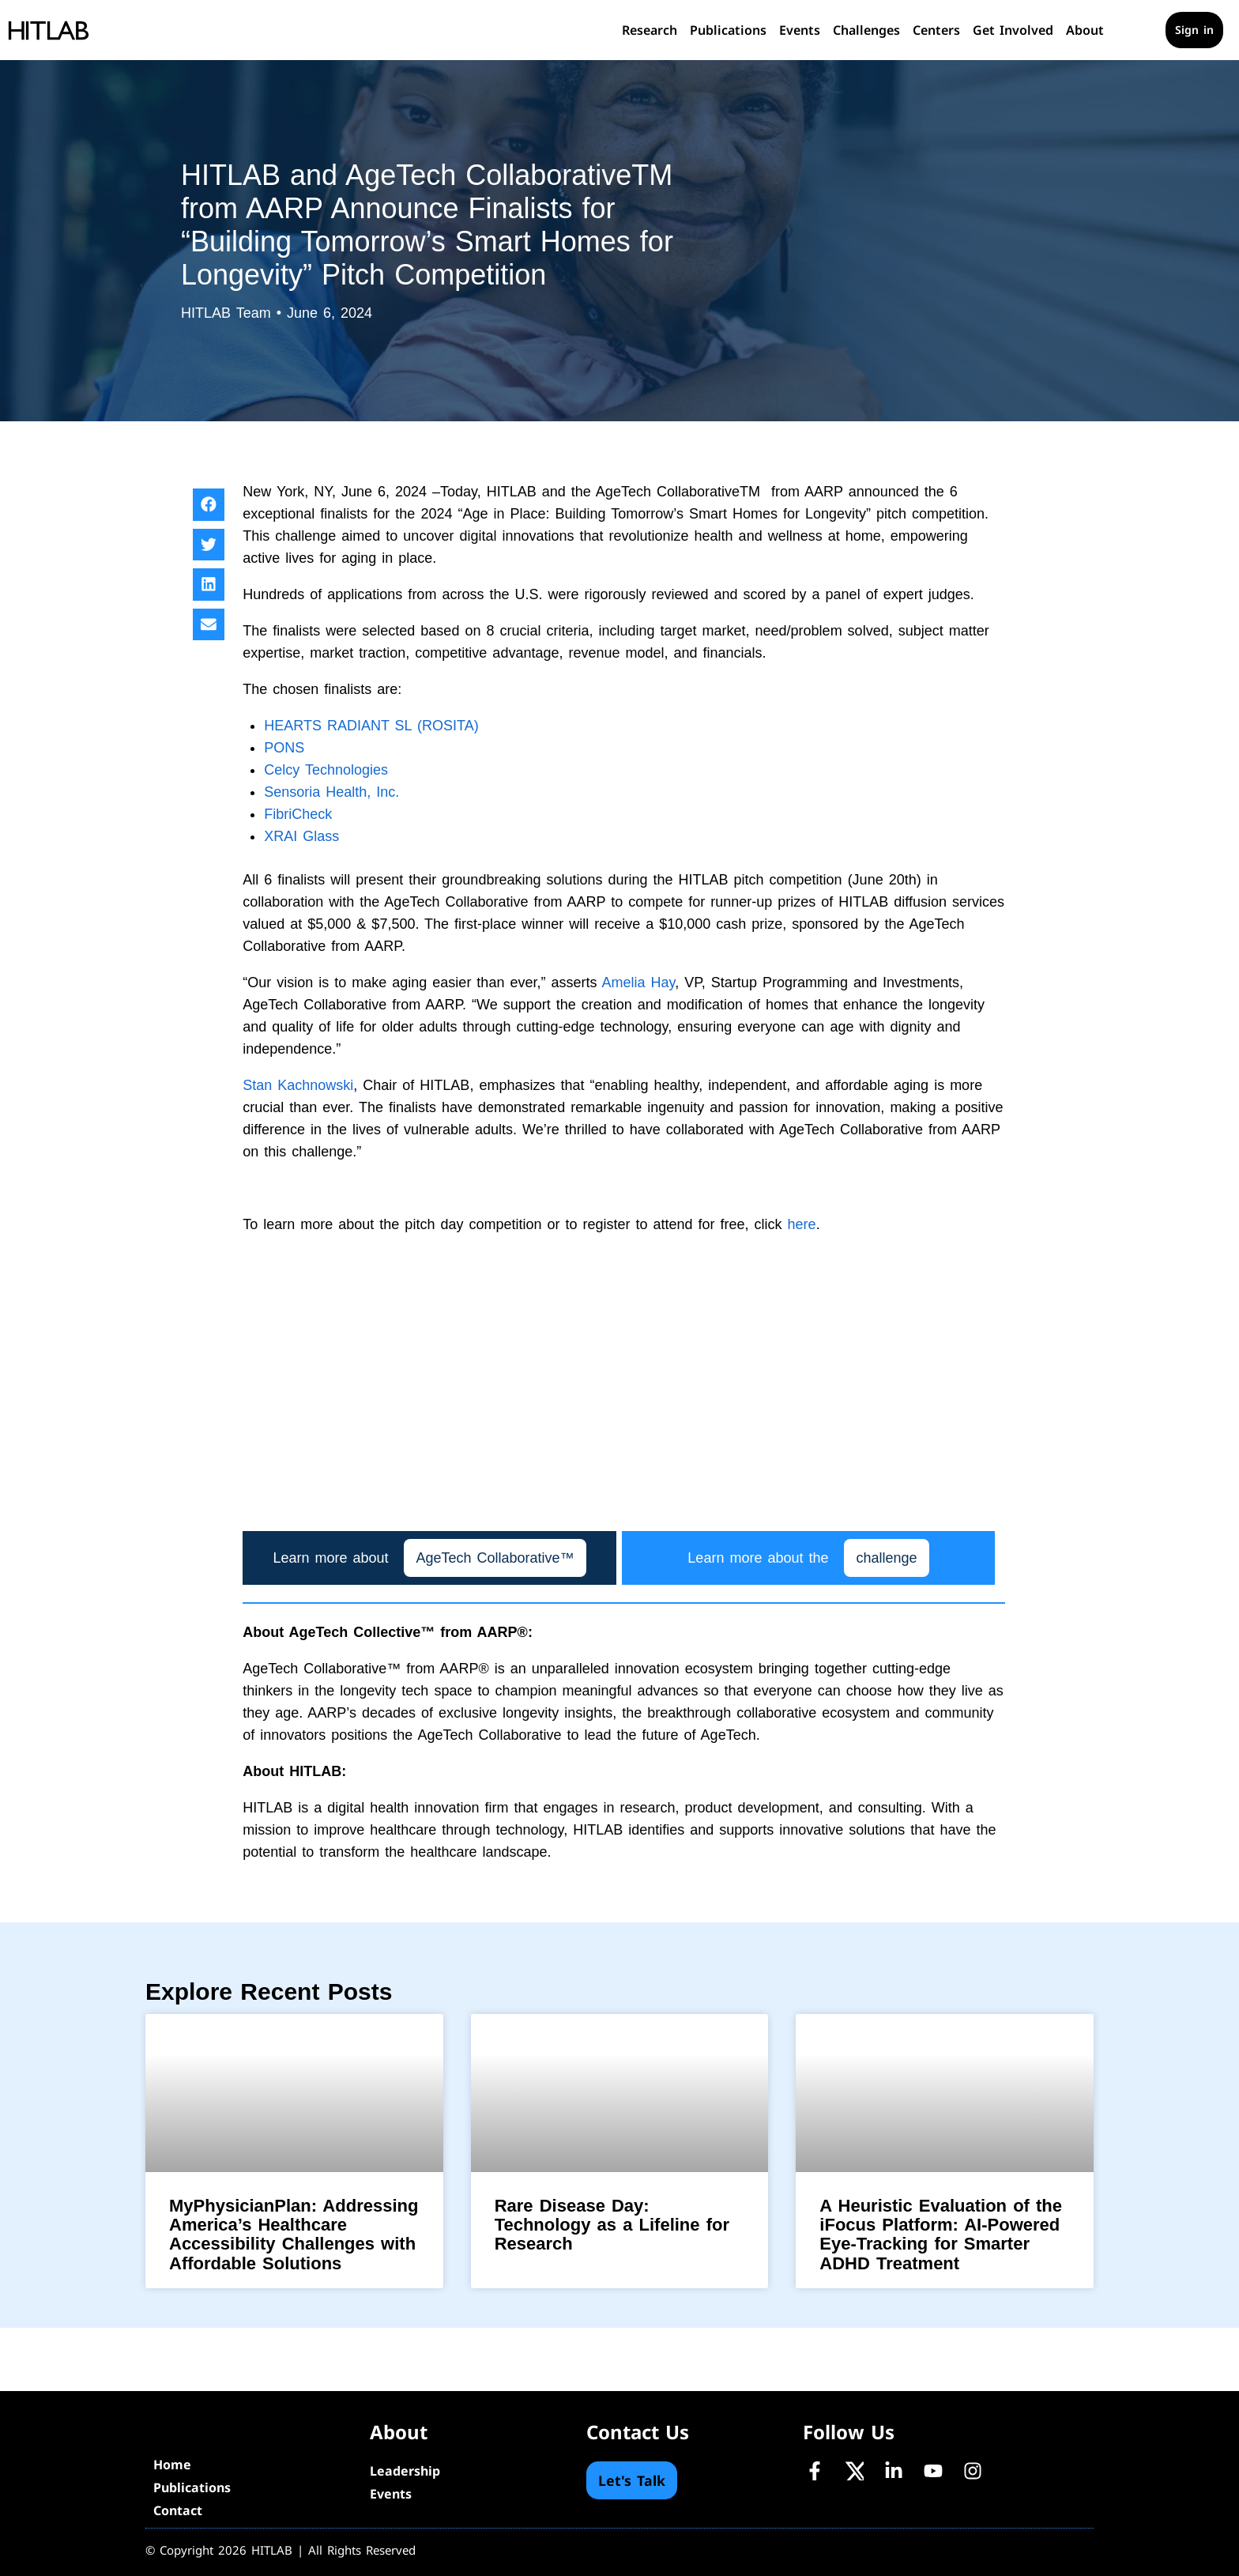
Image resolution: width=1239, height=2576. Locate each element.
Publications (728, 30)
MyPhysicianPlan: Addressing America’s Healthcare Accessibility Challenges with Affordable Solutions (293, 2234)
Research (649, 30)
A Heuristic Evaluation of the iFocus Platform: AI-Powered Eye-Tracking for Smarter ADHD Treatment (940, 2234)
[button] (209, 504)
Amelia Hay (638, 982)
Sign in (1194, 29)
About (1085, 30)
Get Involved (1013, 30)
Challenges (866, 30)
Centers (936, 30)
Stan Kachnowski (298, 1085)
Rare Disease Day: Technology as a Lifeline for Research (612, 2225)
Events (799, 30)
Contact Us (637, 2432)
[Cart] (1141, 30)
